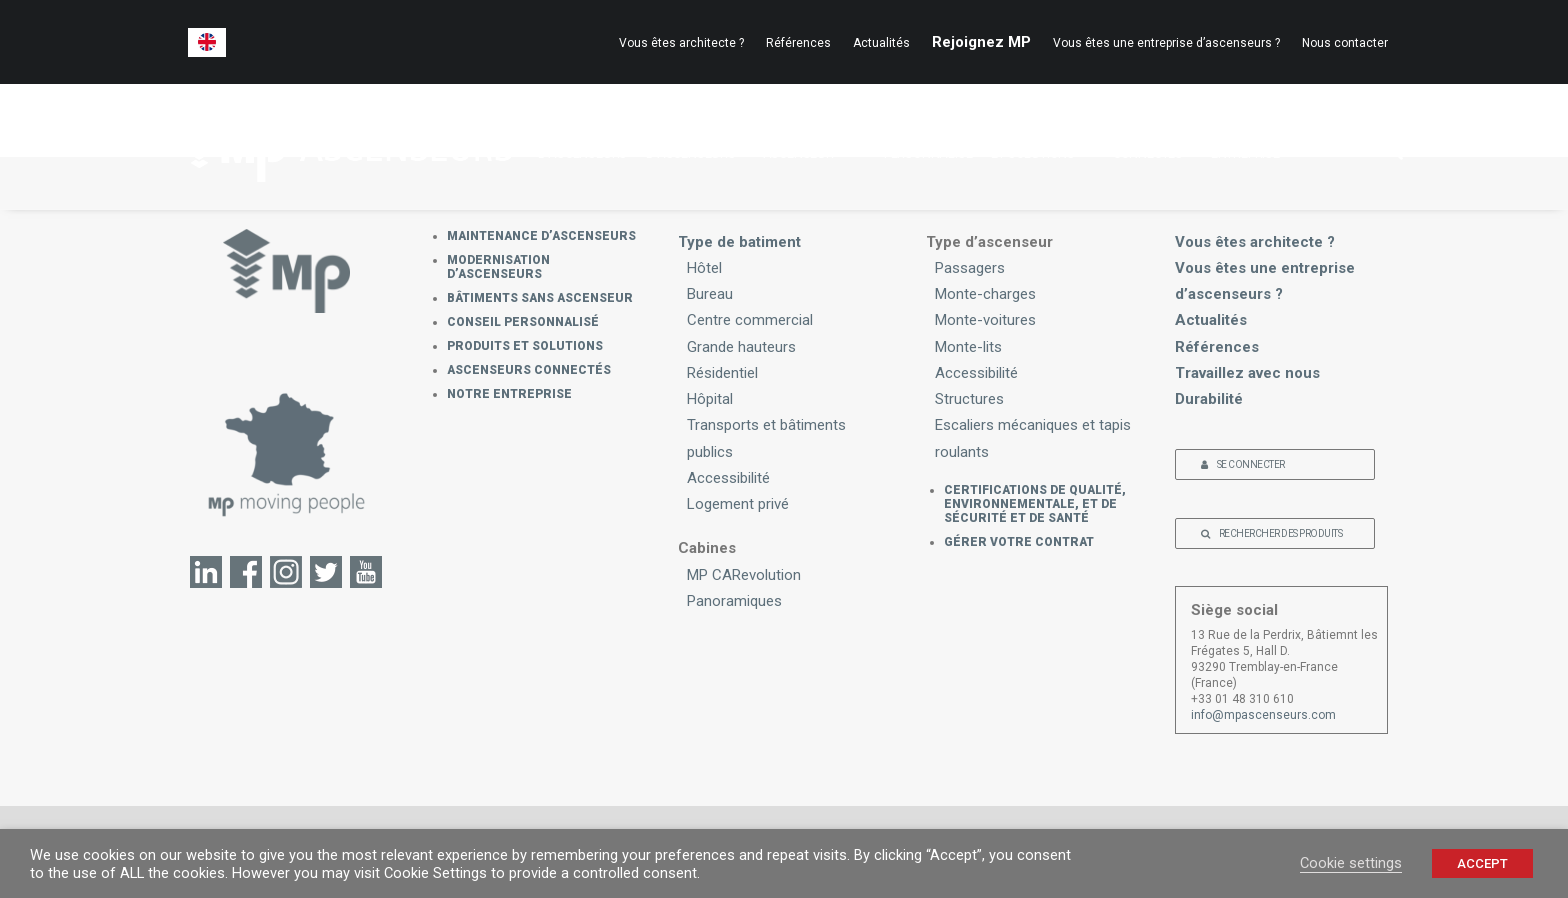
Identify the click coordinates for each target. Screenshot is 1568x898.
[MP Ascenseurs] (346, 147)
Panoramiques (734, 601)
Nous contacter (1345, 43)
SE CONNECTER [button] (1243, 464)
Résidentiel (722, 373)
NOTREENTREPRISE (1255, 143)
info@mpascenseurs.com (1263, 715)
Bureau (710, 294)
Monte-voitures (985, 320)
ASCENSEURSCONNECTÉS (1152, 143)
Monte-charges (985, 294)
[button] (1379, 146)
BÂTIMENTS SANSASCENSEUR (814, 143)
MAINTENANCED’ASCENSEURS (583, 143)
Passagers (970, 268)
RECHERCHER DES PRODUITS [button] (1271, 533)
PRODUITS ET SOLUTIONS (525, 346)
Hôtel (704, 268)
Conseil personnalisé (523, 322)
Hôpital (710, 399)
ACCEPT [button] (1482, 863)
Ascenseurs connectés (529, 370)
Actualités (881, 43)
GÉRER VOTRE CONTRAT (1019, 542)
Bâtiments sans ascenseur (540, 298)
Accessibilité (728, 478)
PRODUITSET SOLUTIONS (1042, 143)
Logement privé (738, 504)
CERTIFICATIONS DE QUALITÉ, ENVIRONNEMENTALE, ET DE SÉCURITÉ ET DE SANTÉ (1035, 504)
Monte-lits (968, 347)
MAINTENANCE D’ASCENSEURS (541, 236)
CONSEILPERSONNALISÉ (928, 143)
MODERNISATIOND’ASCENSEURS (694, 143)
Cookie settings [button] (1351, 863)
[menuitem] (207, 42)
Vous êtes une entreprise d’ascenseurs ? (1166, 43)
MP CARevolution (744, 575)
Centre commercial (750, 320)
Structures (969, 399)
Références (798, 43)
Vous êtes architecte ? (681, 43)
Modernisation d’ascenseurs (498, 267)
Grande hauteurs (741, 347)
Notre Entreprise (509, 394)
